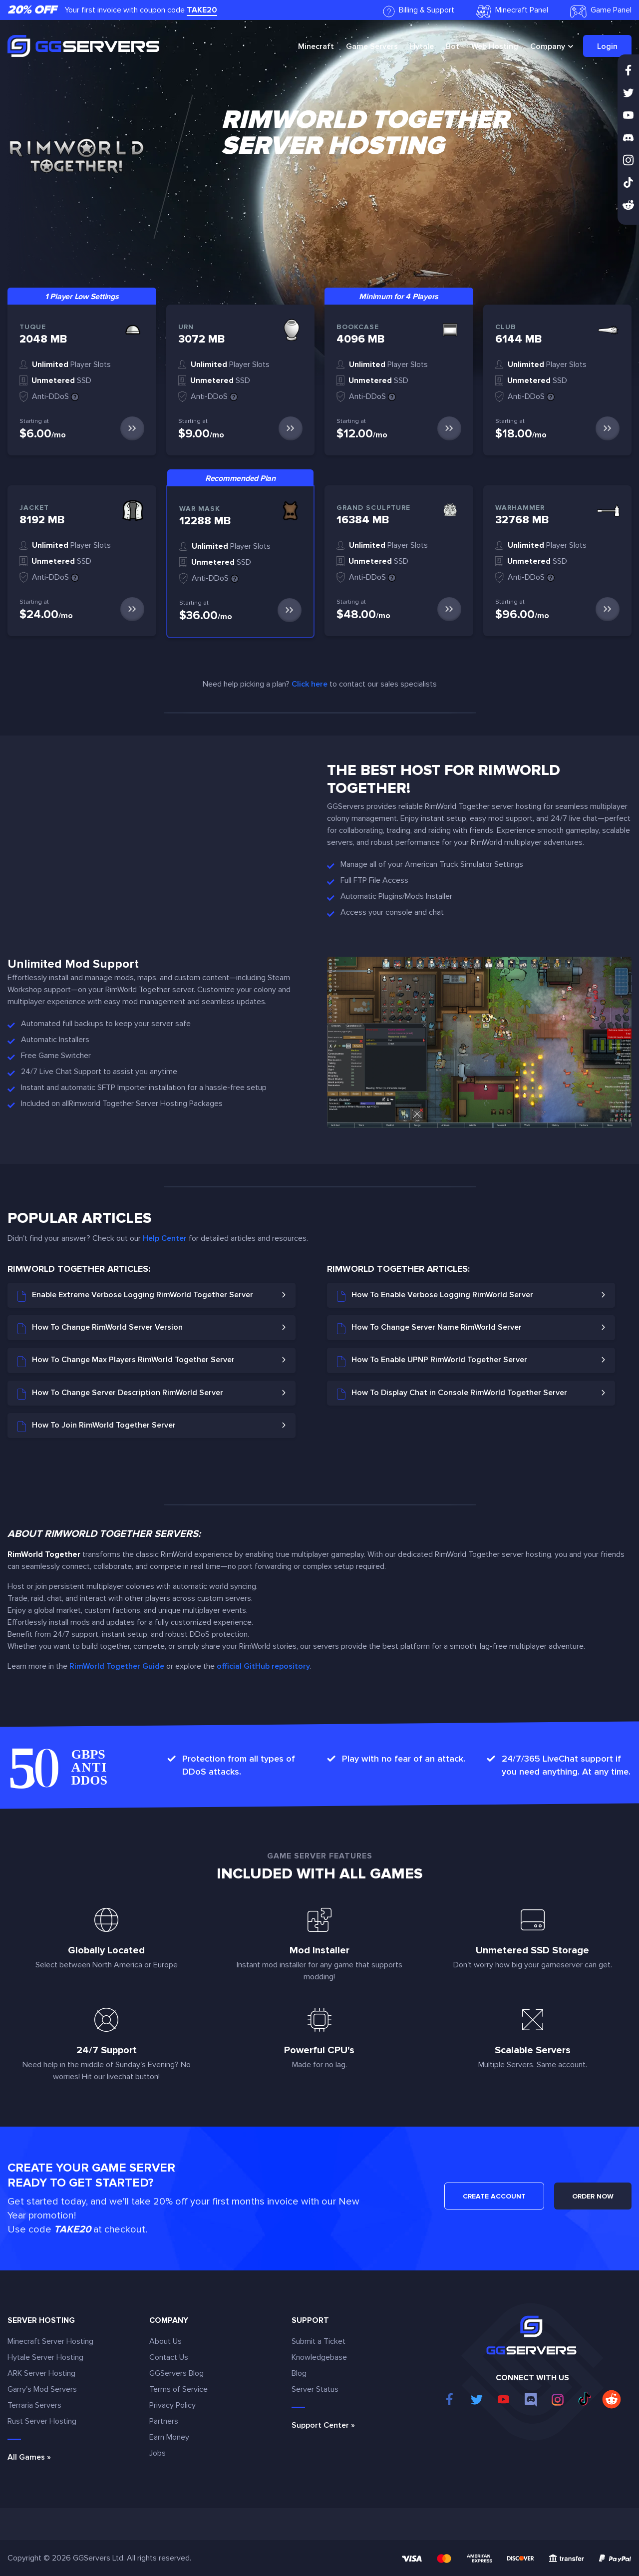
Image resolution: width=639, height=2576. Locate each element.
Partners (163, 2421)
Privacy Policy (172, 2405)
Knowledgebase (319, 2357)
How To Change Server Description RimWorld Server (120, 1394)
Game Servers (372, 46)
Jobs (157, 2453)
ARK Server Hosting (41, 2373)
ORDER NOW (593, 2196)
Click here (309, 684)
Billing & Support (418, 11)
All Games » (29, 2457)
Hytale (422, 46)
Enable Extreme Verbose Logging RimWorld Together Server (135, 1296)
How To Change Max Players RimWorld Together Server (126, 1361)
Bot (452, 46)
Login (607, 46)
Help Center (165, 1238)
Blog (299, 2373)
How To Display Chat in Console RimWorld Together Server (452, 1394)
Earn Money (169, 2437)
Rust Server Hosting (41, 2421)
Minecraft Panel (512, 11)
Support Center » (323, 2425)
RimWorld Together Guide (116, 1666)
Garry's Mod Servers (42, 2389)
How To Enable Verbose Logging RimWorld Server (435, 1296)
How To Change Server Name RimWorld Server (429, 1328)
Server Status (315, 2389)
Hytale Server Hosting (45, 2357)
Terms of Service (178, 2389)
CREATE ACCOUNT (494, 2196)
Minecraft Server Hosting (50, 2341)
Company (547, 46)
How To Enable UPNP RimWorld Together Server (432, 1361)
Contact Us (168, 2357)
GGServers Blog (176, 2373)
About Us (165, 2341)
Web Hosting (494, 46)
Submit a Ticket (318, 2341)
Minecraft (316, 46)
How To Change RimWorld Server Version (100, 1328)
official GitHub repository (263, 1666)
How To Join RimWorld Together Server (96, 1426)
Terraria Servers (34, 2405)
